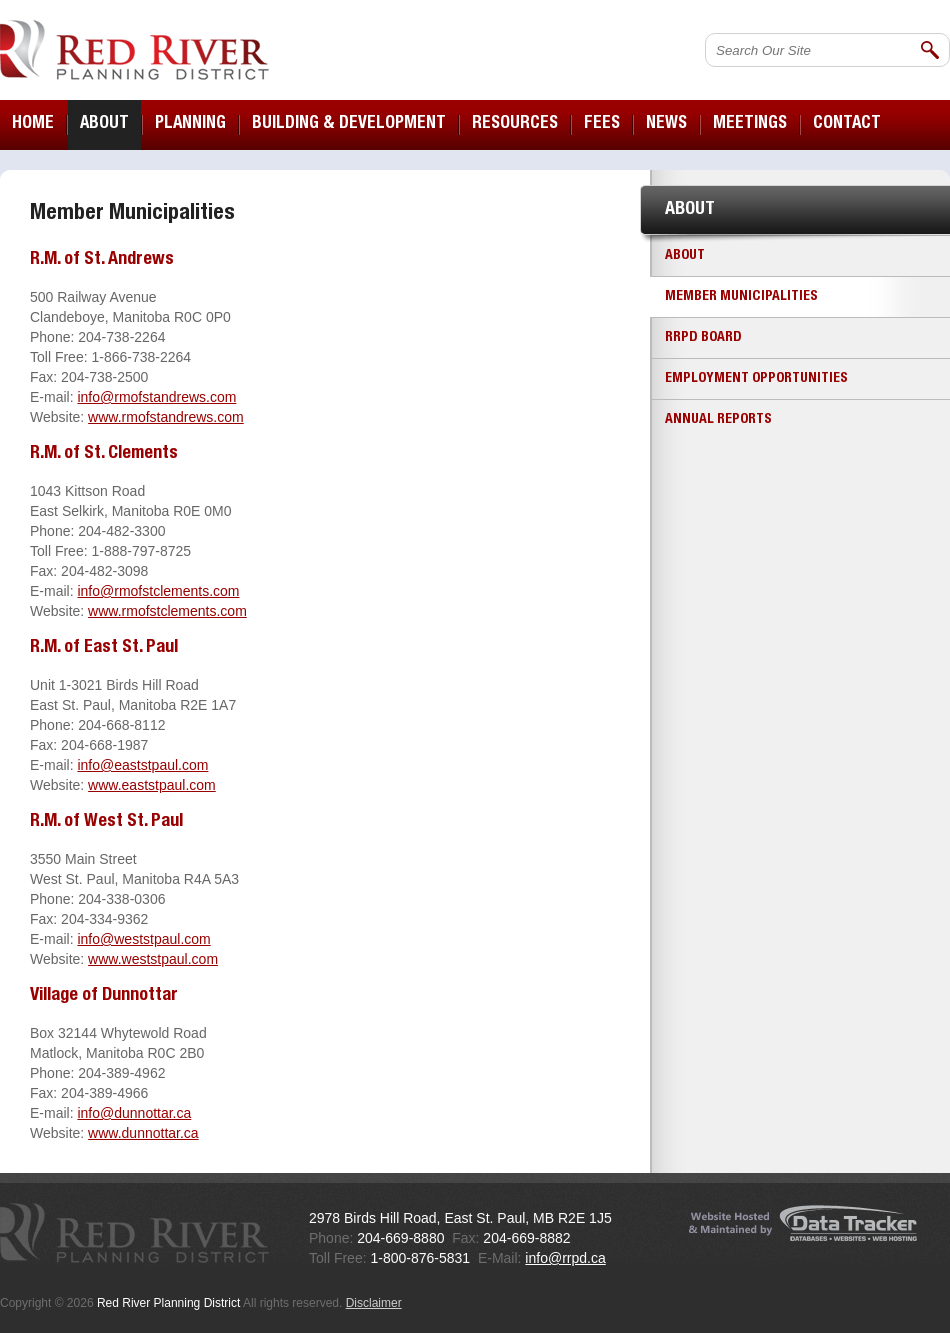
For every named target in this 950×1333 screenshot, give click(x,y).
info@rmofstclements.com (158, 591)
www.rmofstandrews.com (166, 417)
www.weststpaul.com (153, 959)
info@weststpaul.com (143, 939)
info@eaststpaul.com (142, 765)
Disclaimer (374, 1303)
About (685, 256)
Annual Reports (718, 420)
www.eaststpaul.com (152, 785)
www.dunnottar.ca (143, 1133)
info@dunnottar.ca (134, 1113)
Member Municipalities (741, 297)
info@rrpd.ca (565, 1258)
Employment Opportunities (756, 379)
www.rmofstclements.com (167, 611)
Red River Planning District (134, 50)
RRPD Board (703, 338)
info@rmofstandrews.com (156, 397)
